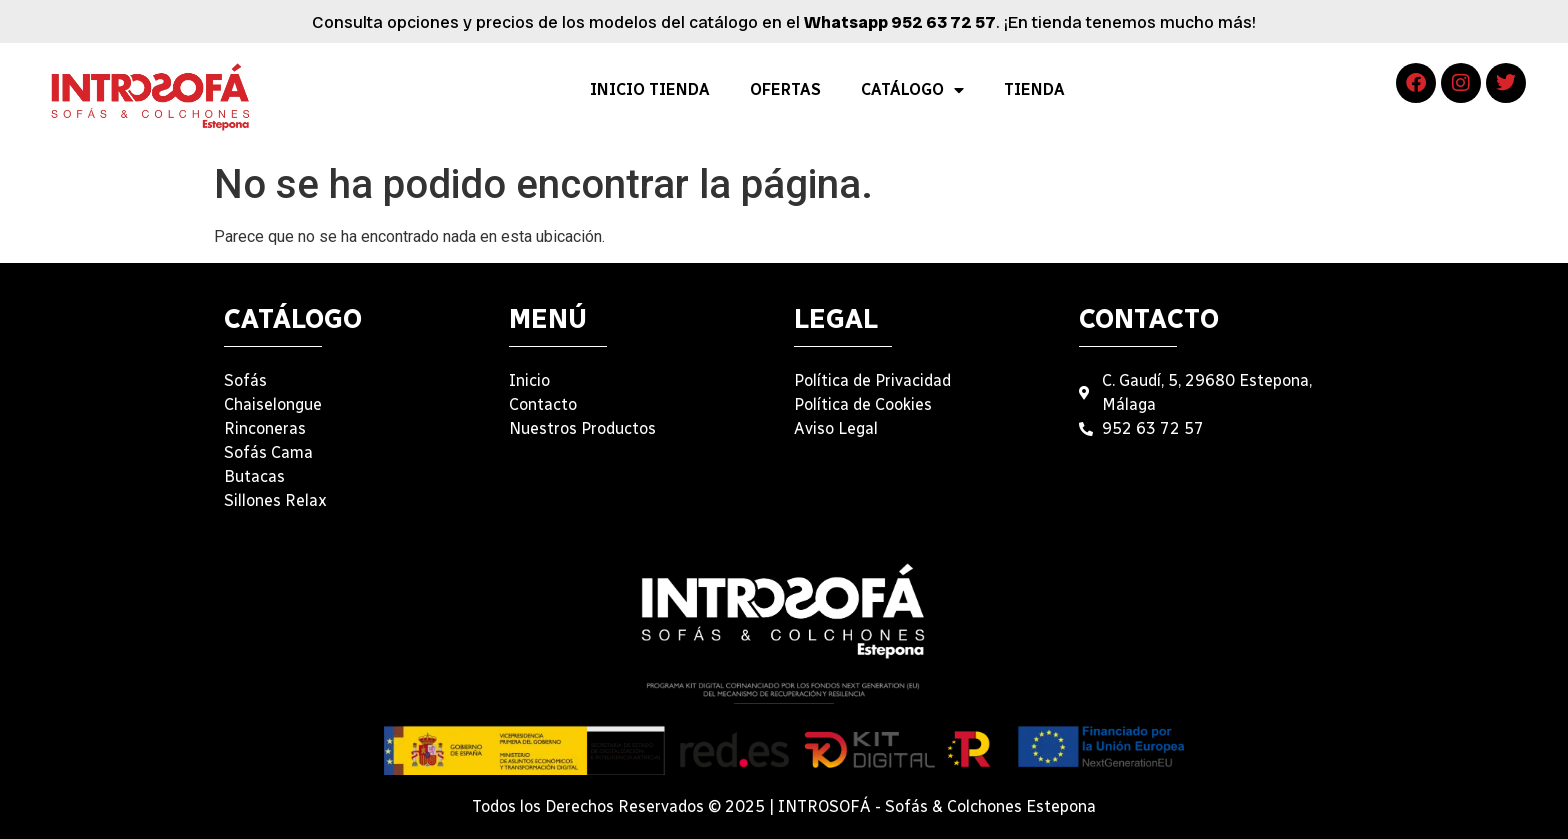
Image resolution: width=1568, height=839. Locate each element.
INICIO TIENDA (650, 89)
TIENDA (1034, 89)
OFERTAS (785, 89)
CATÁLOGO (912, 90)
